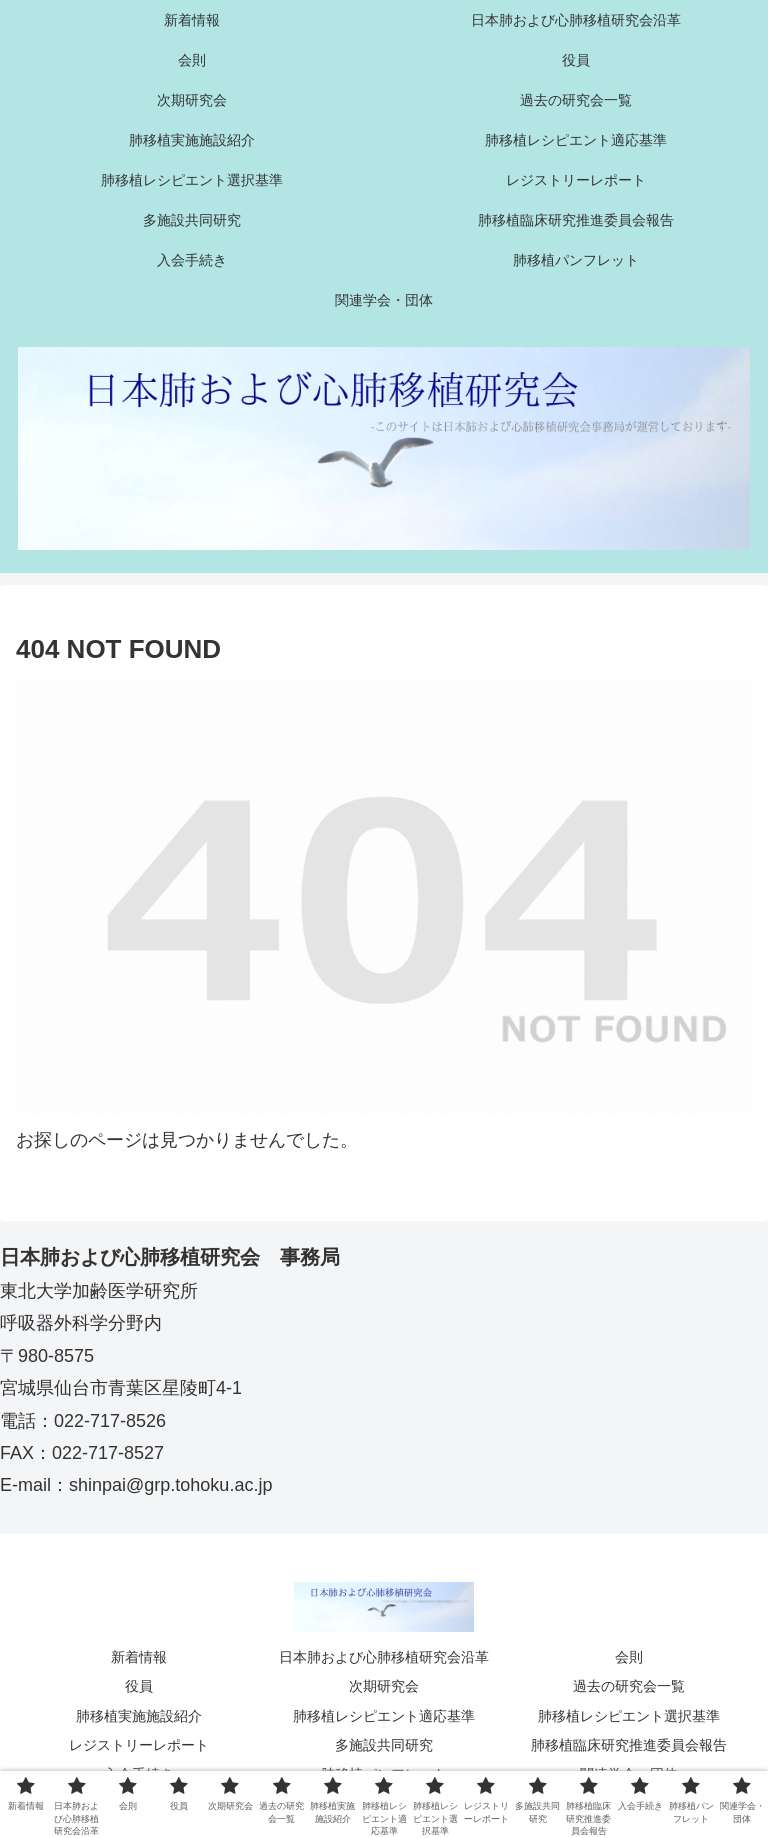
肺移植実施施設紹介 (139, 1716)
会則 (629, 1657)
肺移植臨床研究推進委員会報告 (629, 1745)
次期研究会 (384, 1686)
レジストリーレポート (139, 1745)
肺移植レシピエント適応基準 (384, 1716)
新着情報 (139, 1657)
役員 (139, 1686)
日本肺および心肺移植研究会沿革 (384, 1657)
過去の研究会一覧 (629, 1686)
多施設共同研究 (384, 1745)
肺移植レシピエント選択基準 (629, 1716)
